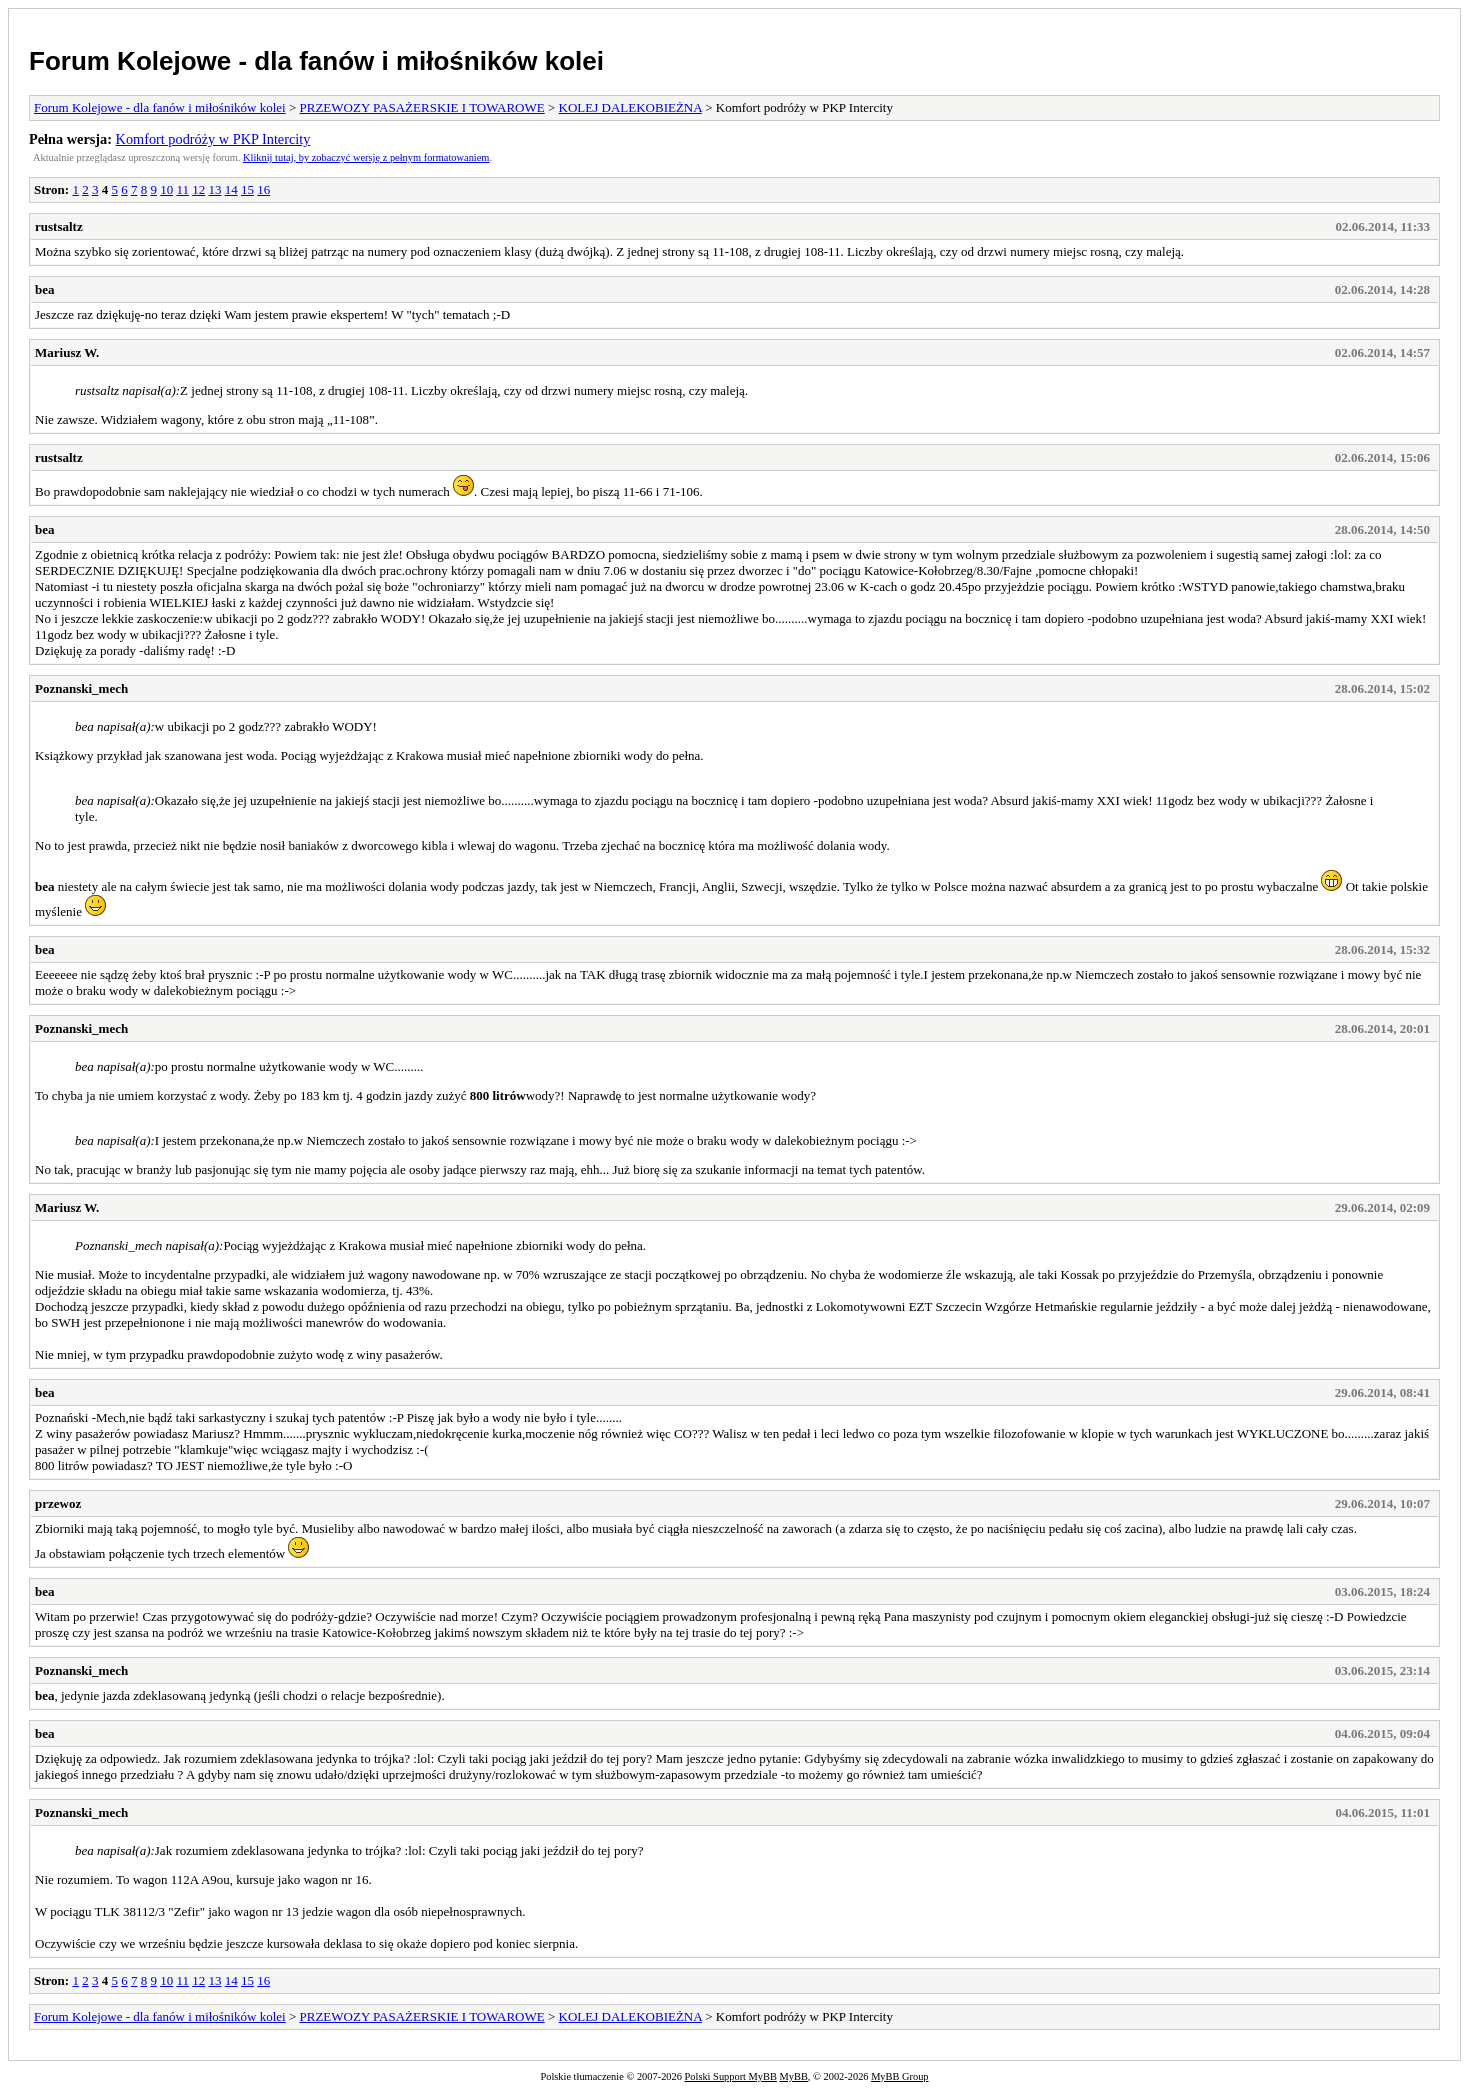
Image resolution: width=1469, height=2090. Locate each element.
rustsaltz (59, 226)
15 (247, 189)
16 (263, 189)
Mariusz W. (67, 352)
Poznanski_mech (81, 688)
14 (231, 189)
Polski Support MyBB (731, 2076)
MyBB (794, 2076)
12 (198, 189)
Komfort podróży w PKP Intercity (213, 139)
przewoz (58, 1503)
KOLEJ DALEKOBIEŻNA (630, 107)
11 (182, 189)
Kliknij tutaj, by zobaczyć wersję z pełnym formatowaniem (366, 157)
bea (45, 289)
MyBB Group (899, 2076)
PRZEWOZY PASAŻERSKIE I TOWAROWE (422, 107)
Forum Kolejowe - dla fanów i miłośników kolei (316, 61)
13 (214, 189)
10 (166, 189)
